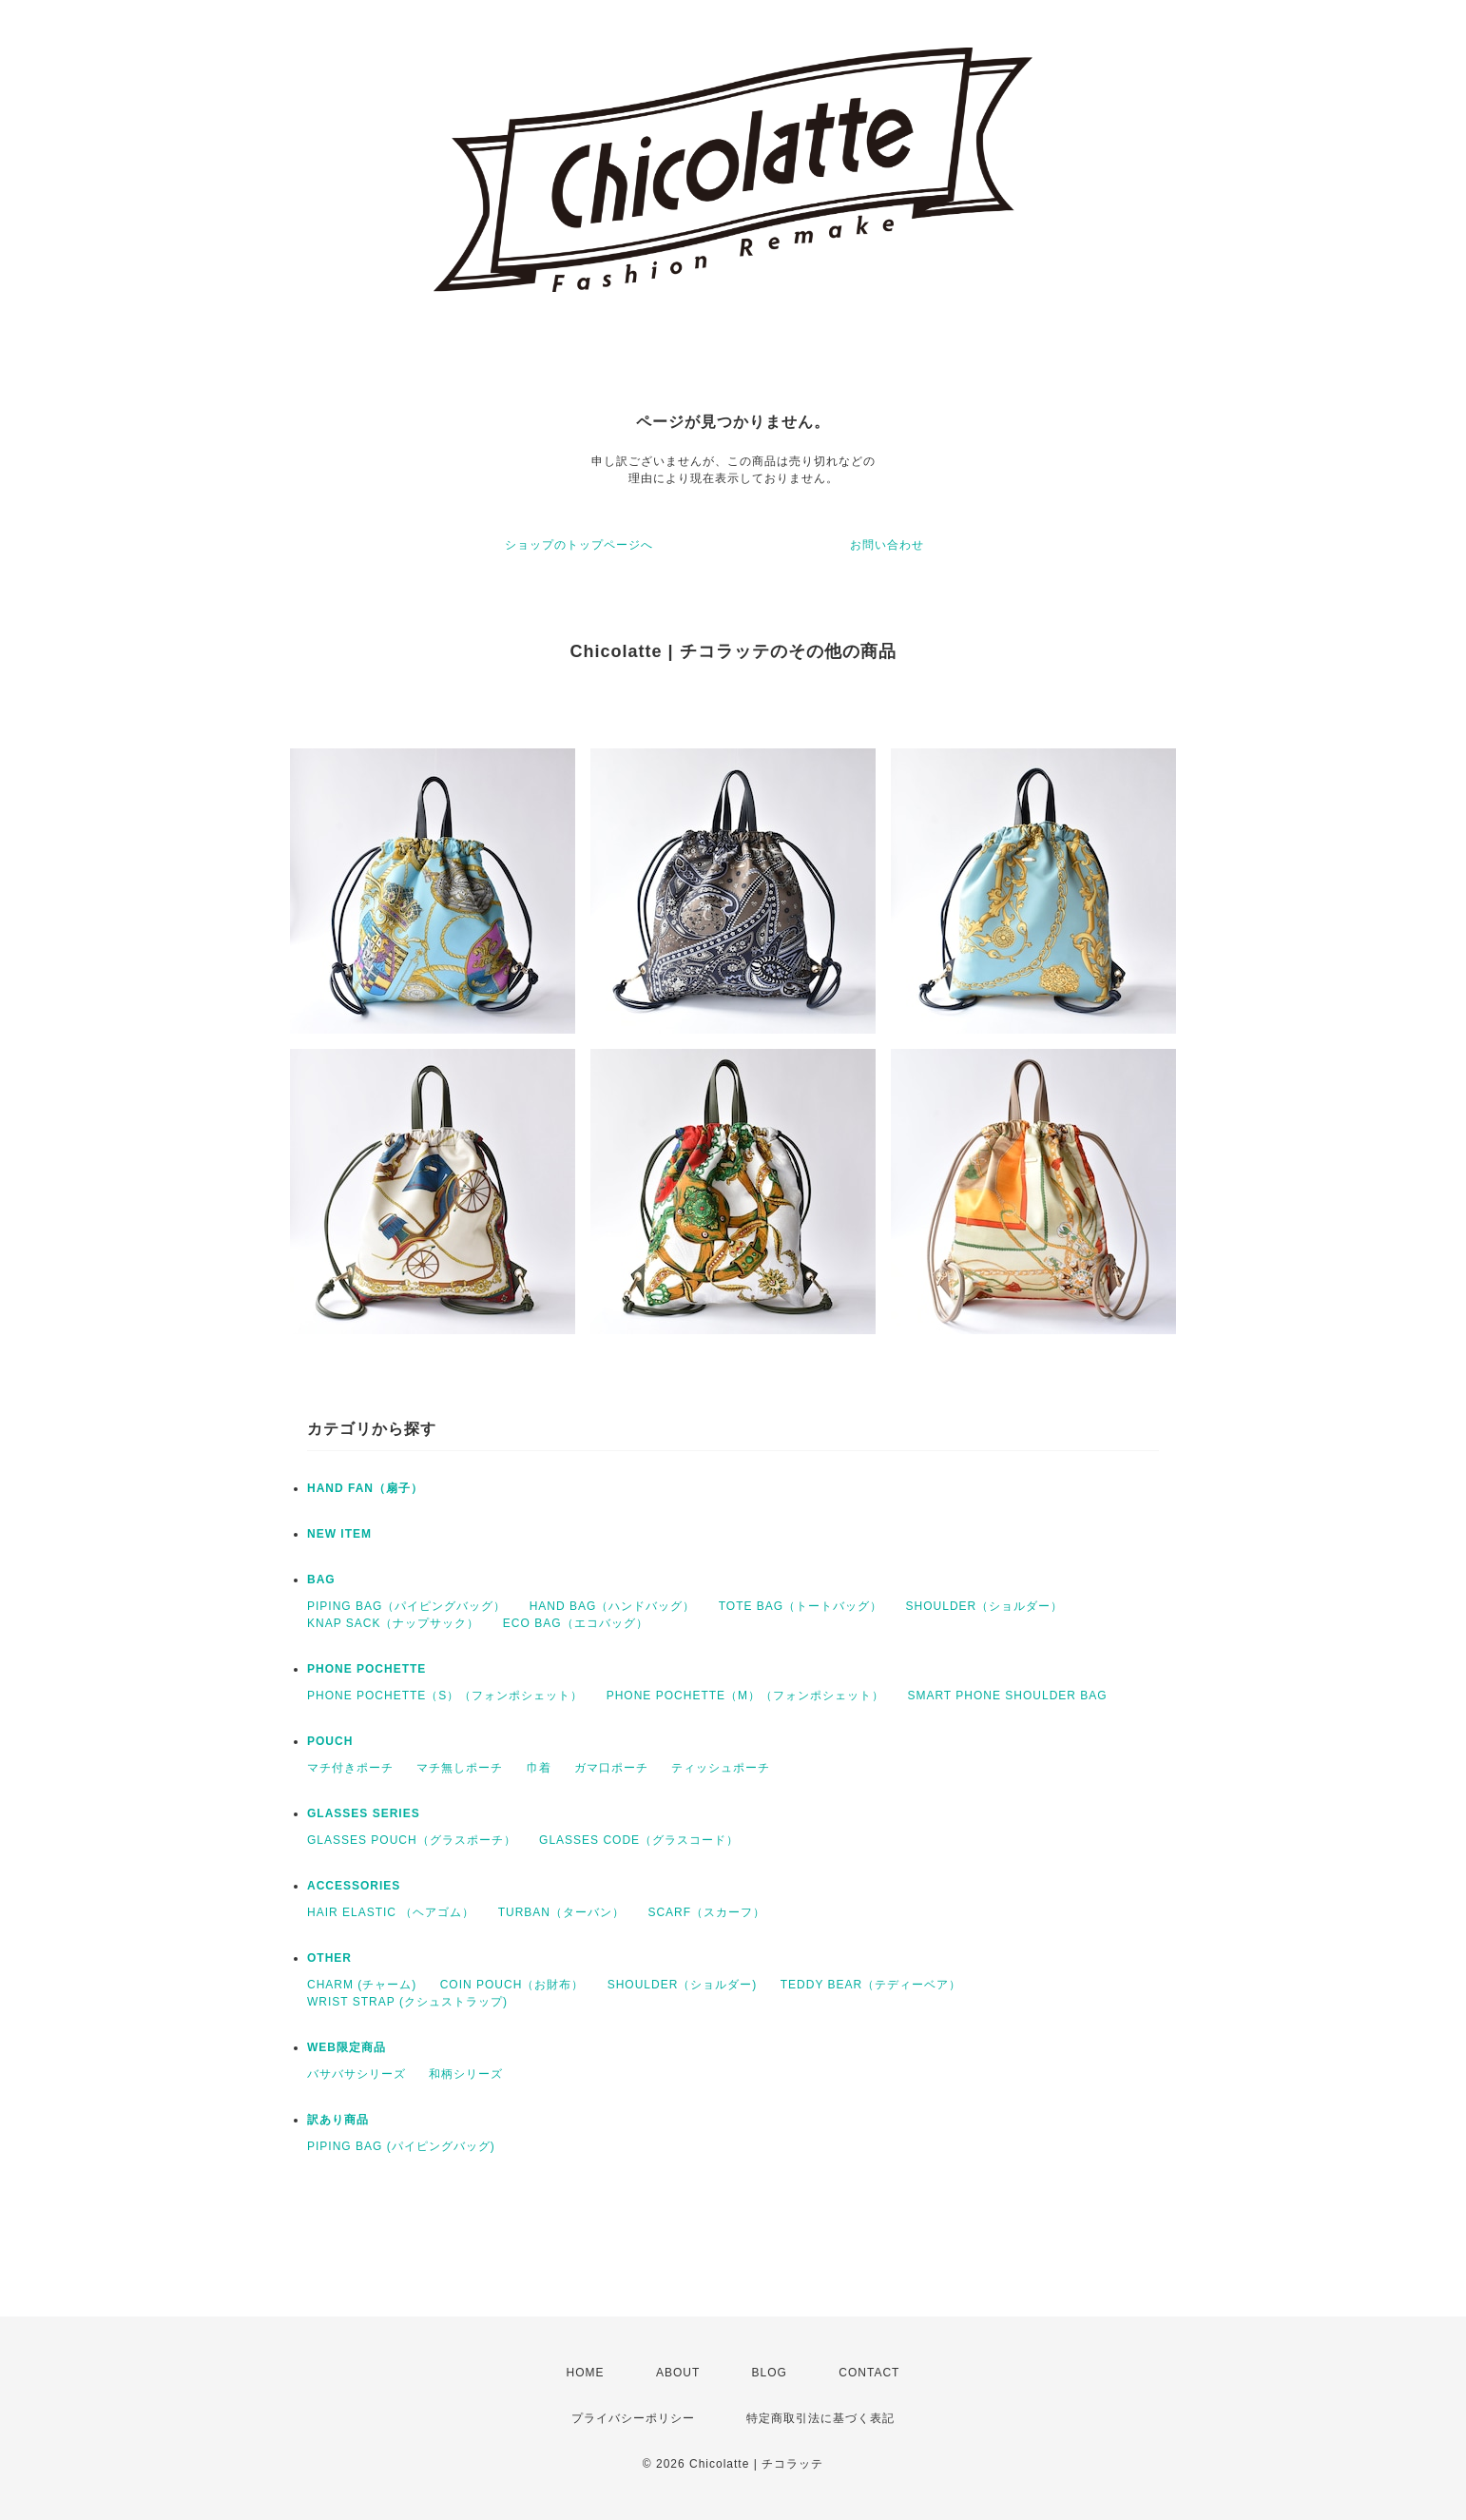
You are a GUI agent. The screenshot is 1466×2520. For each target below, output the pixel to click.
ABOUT (678, 2372)
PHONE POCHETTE (366, 1669)
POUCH (330, 1741)
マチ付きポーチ (350, 1767)
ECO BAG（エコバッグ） (575, 1623)
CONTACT (869, 2372)
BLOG (769, 2372)
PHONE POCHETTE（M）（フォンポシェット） (745, 1695)
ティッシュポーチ (720, 1767)
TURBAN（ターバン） (561, 1912)
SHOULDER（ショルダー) (683, 1984)
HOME (586, 2372)
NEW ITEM (339, 1534)
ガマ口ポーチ (611, 1767)
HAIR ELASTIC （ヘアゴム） (390, 1912)
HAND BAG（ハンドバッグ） (613, 1606)
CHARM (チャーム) (361, 1984)
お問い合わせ (887, 545)
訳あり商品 (338, 2119)
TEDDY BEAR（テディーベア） (871, 1984)
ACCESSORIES (353, 1885)
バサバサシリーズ (356, 2074)
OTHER (329, 1958)
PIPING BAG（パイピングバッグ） (406, 1606)
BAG (321, 1579)
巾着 (539, 1767)
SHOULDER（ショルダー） (985, 1606)
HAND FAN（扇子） (365, 1488)
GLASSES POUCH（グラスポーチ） (411, 1840)
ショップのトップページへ (579, 545)
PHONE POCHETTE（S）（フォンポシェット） (445, 1695)
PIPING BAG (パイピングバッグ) (401, 2146)
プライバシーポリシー (633, 2418)
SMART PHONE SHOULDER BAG (1007, 1695)
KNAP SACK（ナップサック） (393, 1623)
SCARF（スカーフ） (706, 1912)
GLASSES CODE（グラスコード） (639, 1840)
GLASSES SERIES (363, 1813)
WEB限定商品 (346, 2047)
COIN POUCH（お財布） (512, 1984)
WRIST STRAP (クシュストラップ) (407, 2001)
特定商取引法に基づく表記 (820, 2418)
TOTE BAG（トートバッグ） (800, 1606)
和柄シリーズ (466, 2074)
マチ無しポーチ (459, 1767)
